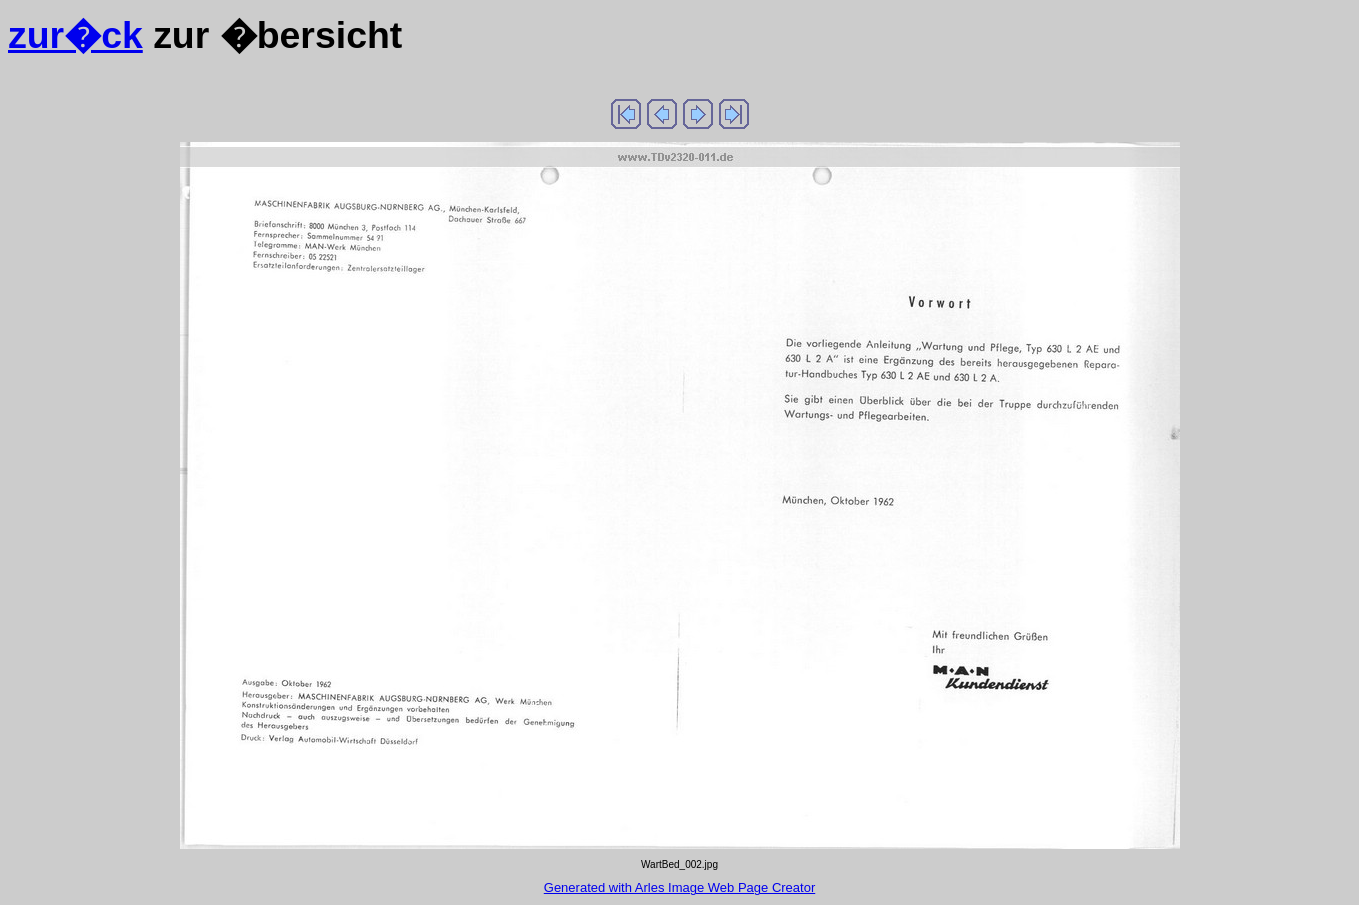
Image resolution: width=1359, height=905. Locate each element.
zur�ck (75, 35)
